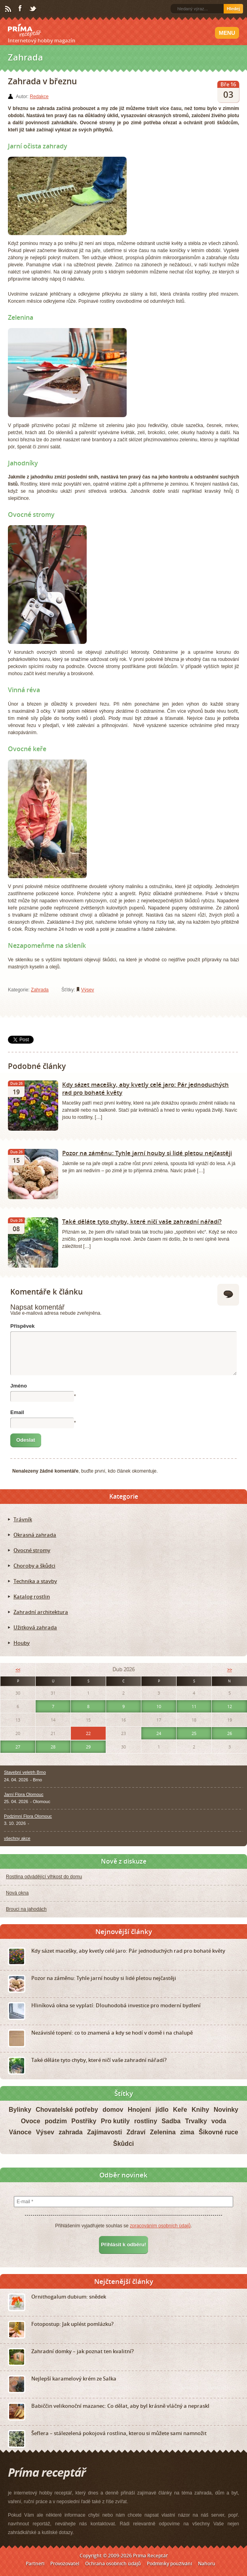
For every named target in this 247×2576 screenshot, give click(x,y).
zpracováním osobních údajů (160, 2226)
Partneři (35, 2563)
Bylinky (20, 2109)
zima (187, 2132)
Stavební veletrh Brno (25, 1772)
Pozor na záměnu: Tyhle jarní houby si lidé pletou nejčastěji (147, 1153)
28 (53, 1747)
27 (17, 1747)
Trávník (22, 1519)
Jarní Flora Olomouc (24, 1794)
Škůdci (123, 2143)
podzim (56, 2121)
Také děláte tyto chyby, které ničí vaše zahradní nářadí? (142, 1221)
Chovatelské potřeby (67, 2109)
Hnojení (139, 2109)
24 (158, 1733)
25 (194, 1733)
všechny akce (17, 1838)
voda (218, 2121)
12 (229, 1706)
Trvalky (196, 2121)
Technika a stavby (35, 1581)
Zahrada (40, 990)
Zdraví (135, 2132)
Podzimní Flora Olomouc (28, 1816)
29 (88, 1747)
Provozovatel (64, 2563)
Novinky (226, 2109)
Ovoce (30, 2121)
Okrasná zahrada (34, 1534)
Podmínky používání (169, 2563)
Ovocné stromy (31, 1550)
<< (17, 1669)
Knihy (200, 2109)
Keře (180, 2109)
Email (17, 1412)
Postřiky (83, 2121)
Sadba (171, 2121)
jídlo (162, 2109)
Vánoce (20, 2132)
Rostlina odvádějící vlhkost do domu (44, 1876)
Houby (21, 1642)
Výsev (87, 990)
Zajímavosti (104, 2132)
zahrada (70, 2132)
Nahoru (206, 2563)
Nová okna (17, 1893)
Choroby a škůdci (34, 1565)
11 (194, 1706)
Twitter (33, 9)
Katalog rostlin (31, 1596)
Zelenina (163, 2132)
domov (113, 2109)
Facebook (21, 8)
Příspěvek (22, 1326)
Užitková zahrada (35, 1627)
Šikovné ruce (218, 2132)
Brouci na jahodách (26, 1909)
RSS (8, 9)
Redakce (39, 96)
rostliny (145, 2121)
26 (229, 1733)
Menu (227, 33)
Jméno (18, 1386)
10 (158, 1706)
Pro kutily (115, 2121)
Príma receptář (24, 30)
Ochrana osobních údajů (113, 2563)
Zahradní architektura (40, 1611)
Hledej (233, 8)
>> (229, 1669)
